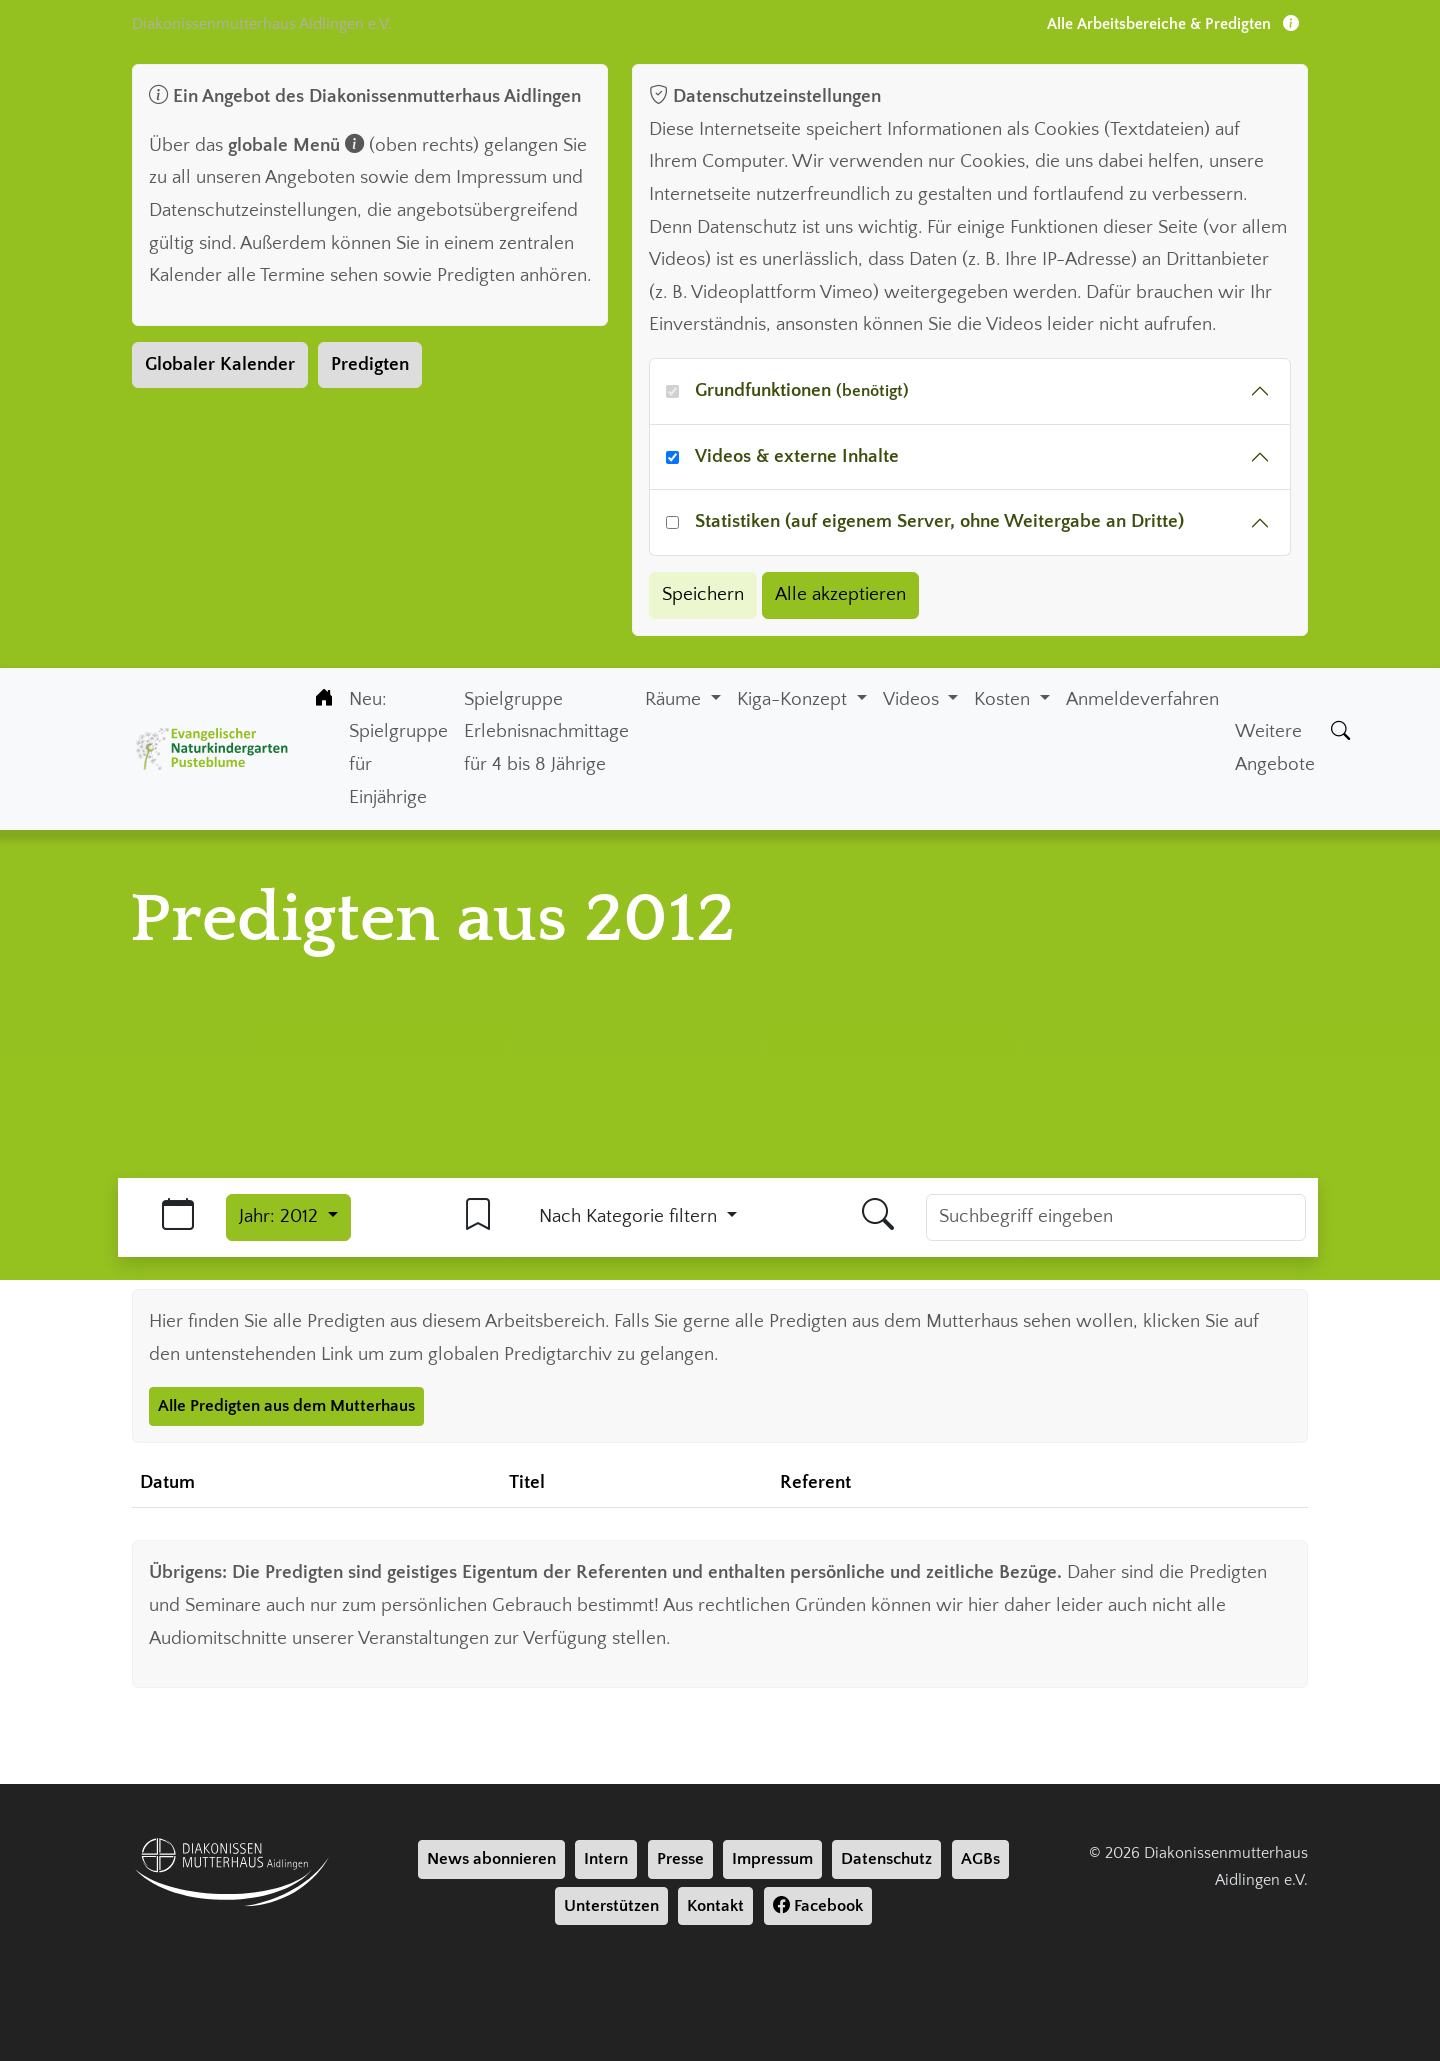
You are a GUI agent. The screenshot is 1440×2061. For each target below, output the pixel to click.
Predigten (370, 364)
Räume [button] (675, 699)
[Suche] (1340, 732)
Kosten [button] (1004, 699)
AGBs (980, 1859)
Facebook (818, 1906)
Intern (606, 1859)
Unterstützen (611, 1906)
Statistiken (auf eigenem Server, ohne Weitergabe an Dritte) (939, 521)
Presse (680, 1859)
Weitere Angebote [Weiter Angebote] (1275, 748)
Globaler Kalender (220, 364)
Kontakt (715, 1906)
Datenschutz (886, 1859)
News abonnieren (491, 1859)
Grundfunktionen (802, 390)
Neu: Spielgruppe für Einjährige (398, 748)
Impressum (772, 1859)
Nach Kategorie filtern (630, 1216)
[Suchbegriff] (1116, 1217)
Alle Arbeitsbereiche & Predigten (1173, 24)
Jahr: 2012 (281, 1216)
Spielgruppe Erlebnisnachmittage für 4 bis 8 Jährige (546, 732)
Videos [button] (913, 699)
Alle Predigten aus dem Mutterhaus (286, 1406)
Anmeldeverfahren (1142, 699)
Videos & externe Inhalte (797, 456)
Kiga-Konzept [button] (794, 699)
